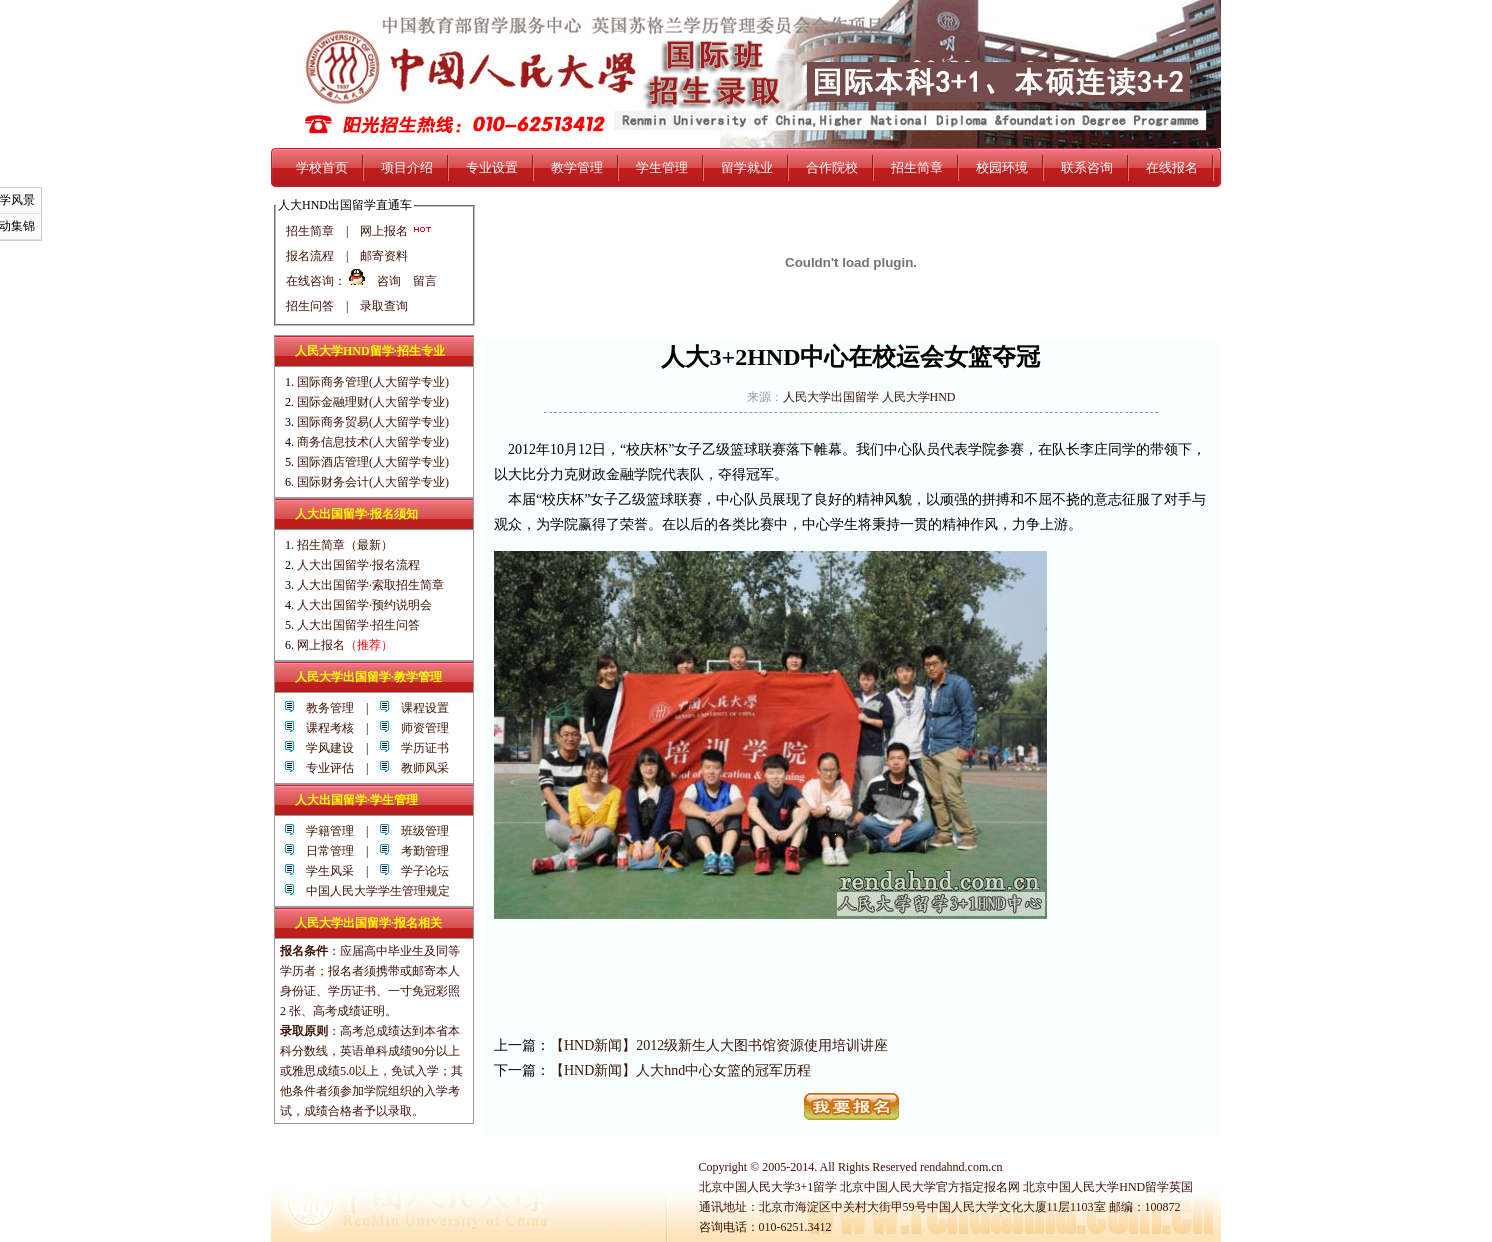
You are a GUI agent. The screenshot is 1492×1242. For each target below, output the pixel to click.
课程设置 (419, 708)
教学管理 (577, 167)
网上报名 (396, 231)
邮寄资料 (384, 256)
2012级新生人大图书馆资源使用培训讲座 (762, 1045)
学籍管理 (324, 831)
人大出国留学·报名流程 (358, 565)
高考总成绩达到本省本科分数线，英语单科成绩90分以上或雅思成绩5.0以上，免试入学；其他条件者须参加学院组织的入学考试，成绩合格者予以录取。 (371, 1071)
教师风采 (419, 768)
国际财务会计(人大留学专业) (373, 482)
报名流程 (310, 256)
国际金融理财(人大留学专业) (373, 402)
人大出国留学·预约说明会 (364, 605)
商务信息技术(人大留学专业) (373, 442)
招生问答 (310, 306)
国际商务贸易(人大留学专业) (373, 422)
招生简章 (917, 167)
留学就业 (747, 167)
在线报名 (1172, 167)
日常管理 (324, 851)
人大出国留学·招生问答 (358, 625)
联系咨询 (1087, 167)
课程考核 (324, 728)
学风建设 (324, 748)
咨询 (389, 281)
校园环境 (1002, 167)
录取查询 (384, 306)
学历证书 (419, 748)
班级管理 (419, 831)
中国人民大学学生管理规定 (378, 891)
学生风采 (324, 871)
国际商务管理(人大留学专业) (373, 382)
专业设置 (492, 167)
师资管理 (419, 728)
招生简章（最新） (345, 545)
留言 (425, 281)
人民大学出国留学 (831, 397)
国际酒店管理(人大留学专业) (373, 462)
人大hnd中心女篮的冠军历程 (723, 1070)
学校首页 (322, 167)
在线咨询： (316, 281)
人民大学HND (919, 397)
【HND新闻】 (593, 1045)
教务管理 (324, 708)
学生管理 (662, 167)
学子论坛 (419, 871)
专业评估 (324, 768)
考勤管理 (419, 851)
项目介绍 (407, 167)
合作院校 (832, 167)
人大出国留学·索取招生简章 (370, 585)
